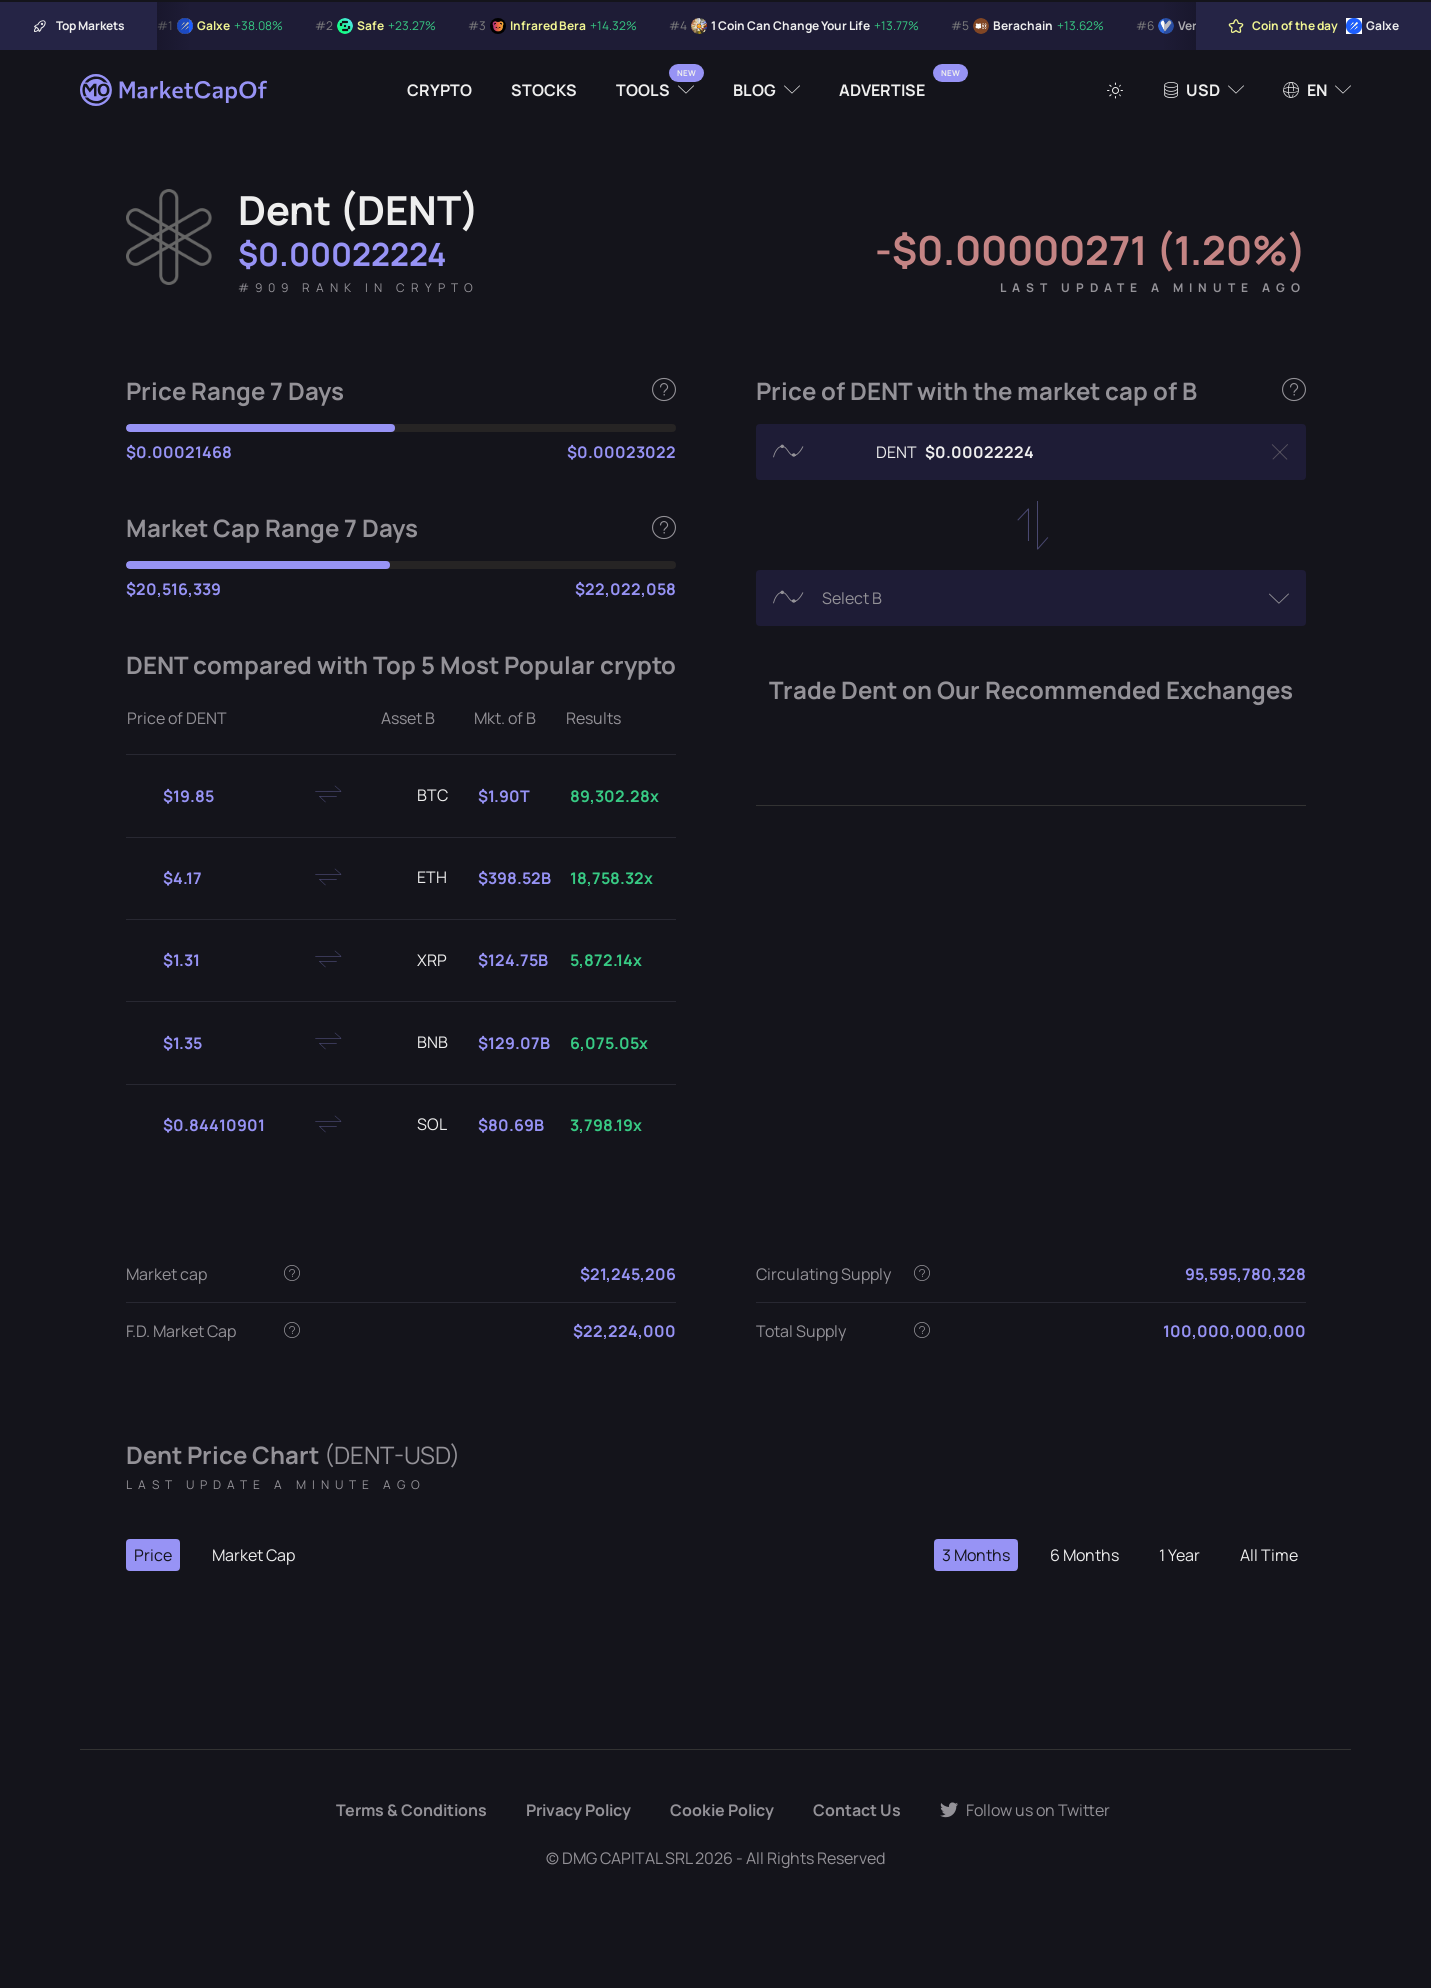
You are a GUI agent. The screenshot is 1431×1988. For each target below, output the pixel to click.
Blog (754, 90)
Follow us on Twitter (1025, 1810)
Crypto (439, 90)
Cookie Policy (722, 1810)
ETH (416, 878)
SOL (416, 1125)
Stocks (544, 90)
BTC (416, 796)
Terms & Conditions (411, 1810)
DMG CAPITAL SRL (627, 1858)
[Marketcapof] (175, 90)
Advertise (882, 90)
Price (153, 1555)
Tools (643, 90)
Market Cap (253, 1555)
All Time (1269, 1555)
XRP (416, 961)
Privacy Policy (578, 1810)
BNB (416, 1043)
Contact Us (857, 1810)
